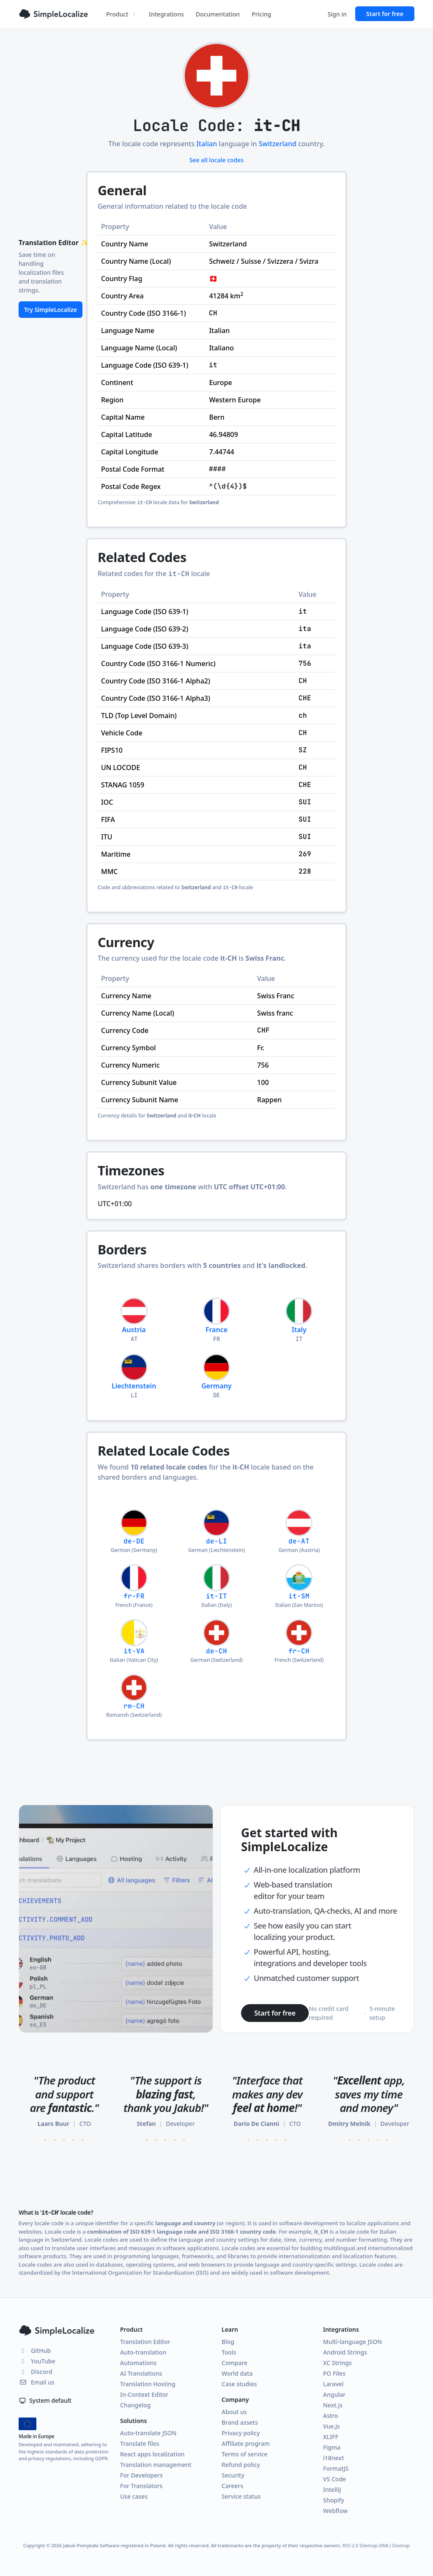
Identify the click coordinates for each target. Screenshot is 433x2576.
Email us (37, 2382)
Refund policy (241, 2465)
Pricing (261, 14)
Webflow (335, 2511)
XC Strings (337, 2363)
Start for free (384, 14)
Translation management (156, 2465)
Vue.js (331, 2426)
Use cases (134, 2496)
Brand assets (240, 2422)
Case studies (239, 2384)
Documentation (218, 14)
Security (233, 2475)
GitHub (35, 2351)
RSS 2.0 (350, 2545)
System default (45, 2400)
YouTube (37, 2361)
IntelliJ (332, 2490)
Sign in (337, 14)
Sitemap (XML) (375, 2545)
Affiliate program (246, 2443)
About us (234, 2412)
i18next (333, 2458)
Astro (330, 2416)
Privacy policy (241, 2433)
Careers (232, 2486)
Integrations (166, 14)
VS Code (334, 2479)
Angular (334, 2394)
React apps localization (152, 2454)
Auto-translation (143, 2352)
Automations (138, 2363)
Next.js (333, 2405)
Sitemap (401, 2545)
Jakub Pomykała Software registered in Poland (114, 2545)
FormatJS (335, 2468)
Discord (35, 2372)
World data (237, 2373)
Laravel (333, 2384)
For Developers (141, 2475)
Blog (228, 2342)
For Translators (141, 2486)
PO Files (334, 2373)
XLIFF (330, 2437)
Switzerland (277, 143)
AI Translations (141, 2373)
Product (121, 14)
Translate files (139, 2443)
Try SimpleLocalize (50, 310)
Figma (331, 2447)
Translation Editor (145, 2342)
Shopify (333, 2500)
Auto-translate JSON (148, 2433)
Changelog (135, 2405)
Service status (241, 2496)
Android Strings (345, 2352)
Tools (229, 2352)
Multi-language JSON (352, 2342)
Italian (206, 143)
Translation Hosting (147, 2384)
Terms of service (245, 2454)
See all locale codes (216, 160)
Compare (234, 2363)
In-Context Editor (144, 2394)
